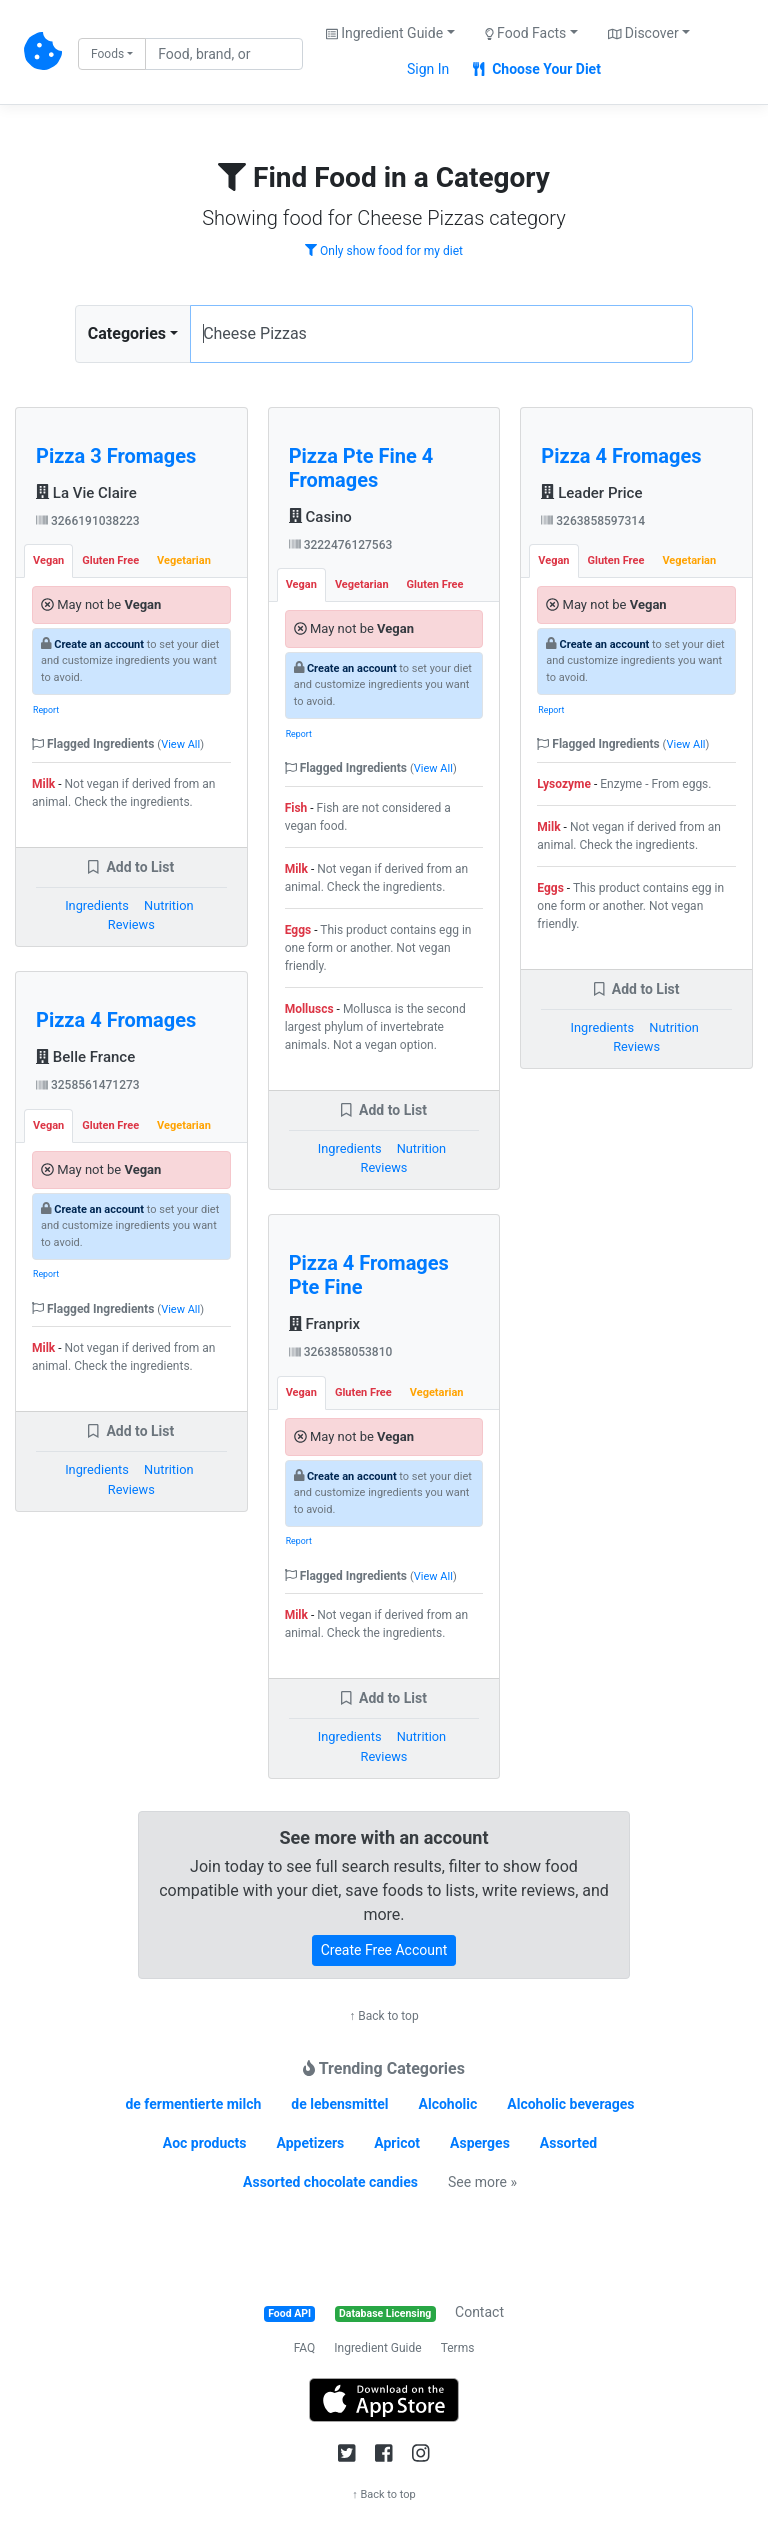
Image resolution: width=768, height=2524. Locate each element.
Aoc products (205, 2143)
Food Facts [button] (526, 33)
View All (180, 744)
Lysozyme (564, 784)
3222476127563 (341, 545)
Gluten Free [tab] (110, 560)
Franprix (325, 1324)
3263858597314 (593, 521)
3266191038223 (88, 521)
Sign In (428, 69)
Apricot (397, 2143)
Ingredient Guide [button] (384, 33)
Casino (320, 517)
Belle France (85, 1057)
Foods (107, 54)
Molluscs (309, 1009)
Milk (43, 784)
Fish (296, 808)
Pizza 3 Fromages (116, 456)
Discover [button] (643, 33)
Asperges (480, 2143)
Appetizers (310, 2143)
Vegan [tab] (48, 560)
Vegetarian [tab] (184, 560)
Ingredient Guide (377, 2348)
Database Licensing (385, 2313)
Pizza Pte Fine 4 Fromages (361, 468)
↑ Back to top (383, 2016)
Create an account (99, 644)
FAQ (305, 2348)
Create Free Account (384, 1950)
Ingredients (97, 905)
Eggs (298, 930)
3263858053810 (341, 1352)
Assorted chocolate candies (330, 2182)
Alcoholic (448, 2104)
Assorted (568, 2143)
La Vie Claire (86, 493)
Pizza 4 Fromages (116, 1020)
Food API (289, 2313)
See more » (482, 2182)
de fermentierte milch (193, 2104)
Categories (127, 333)
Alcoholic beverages (570, 2104)
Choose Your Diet (537, 69)
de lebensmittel (339, 2104)
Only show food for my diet (384, 251)
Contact (479, 2312)
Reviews (131, 924)
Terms (458, 2348)
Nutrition (168, 905)
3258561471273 (88, 1085)
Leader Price (591, 493)
